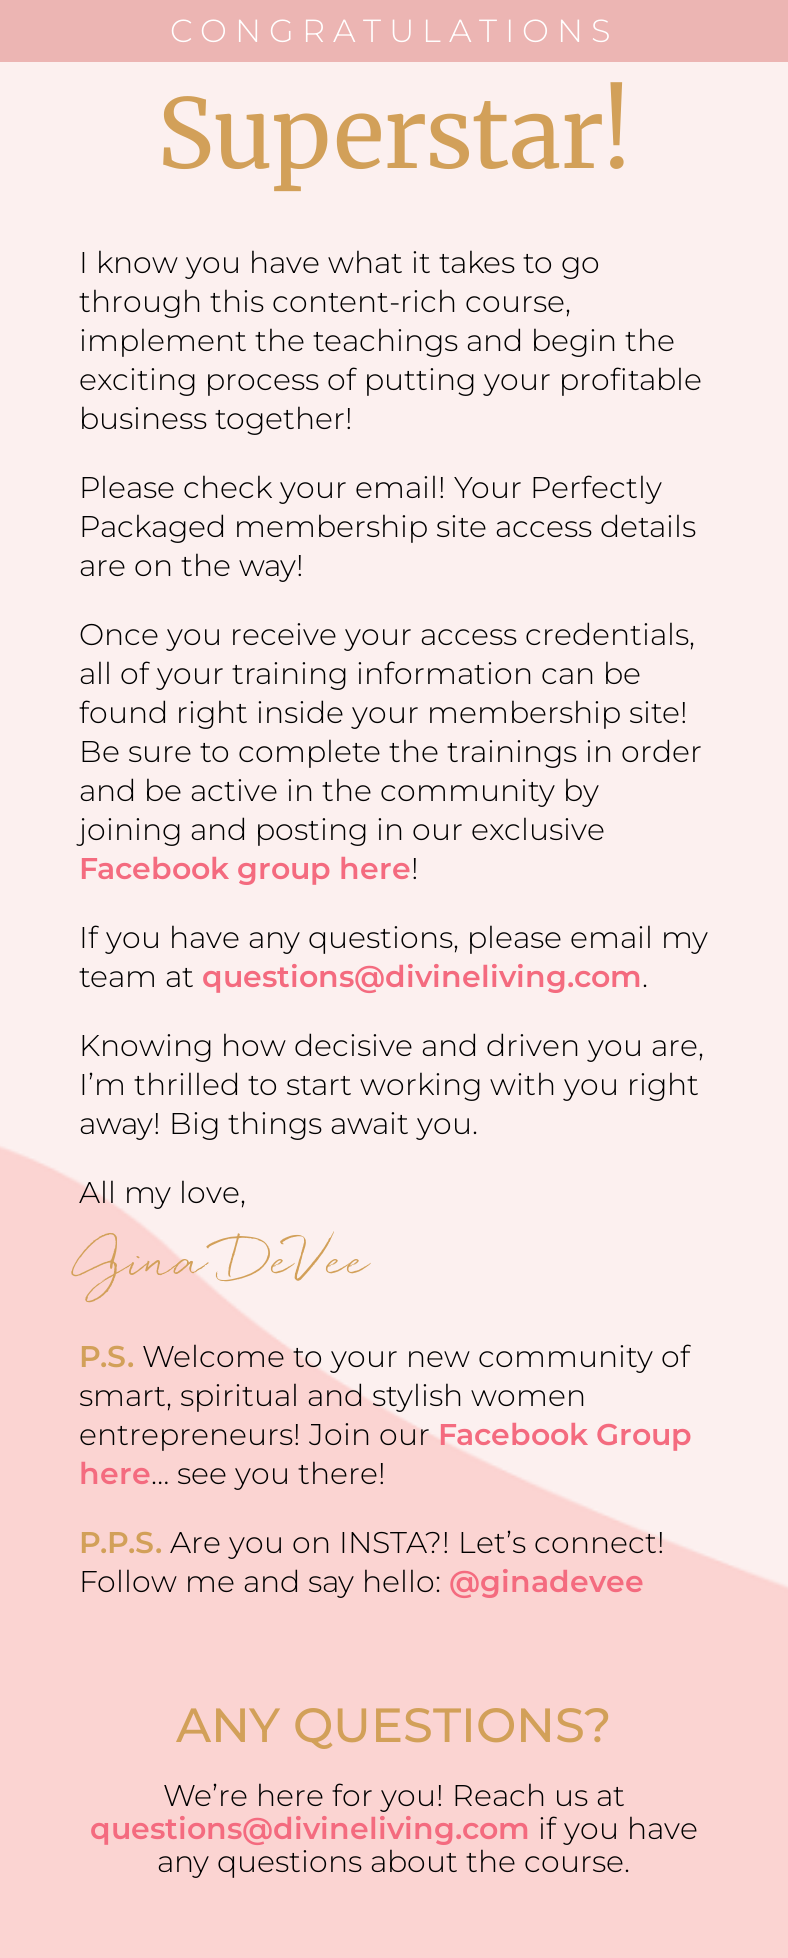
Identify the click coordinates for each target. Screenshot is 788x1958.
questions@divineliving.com (422, 976)
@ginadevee (546, 1581)
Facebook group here (245, 868)
